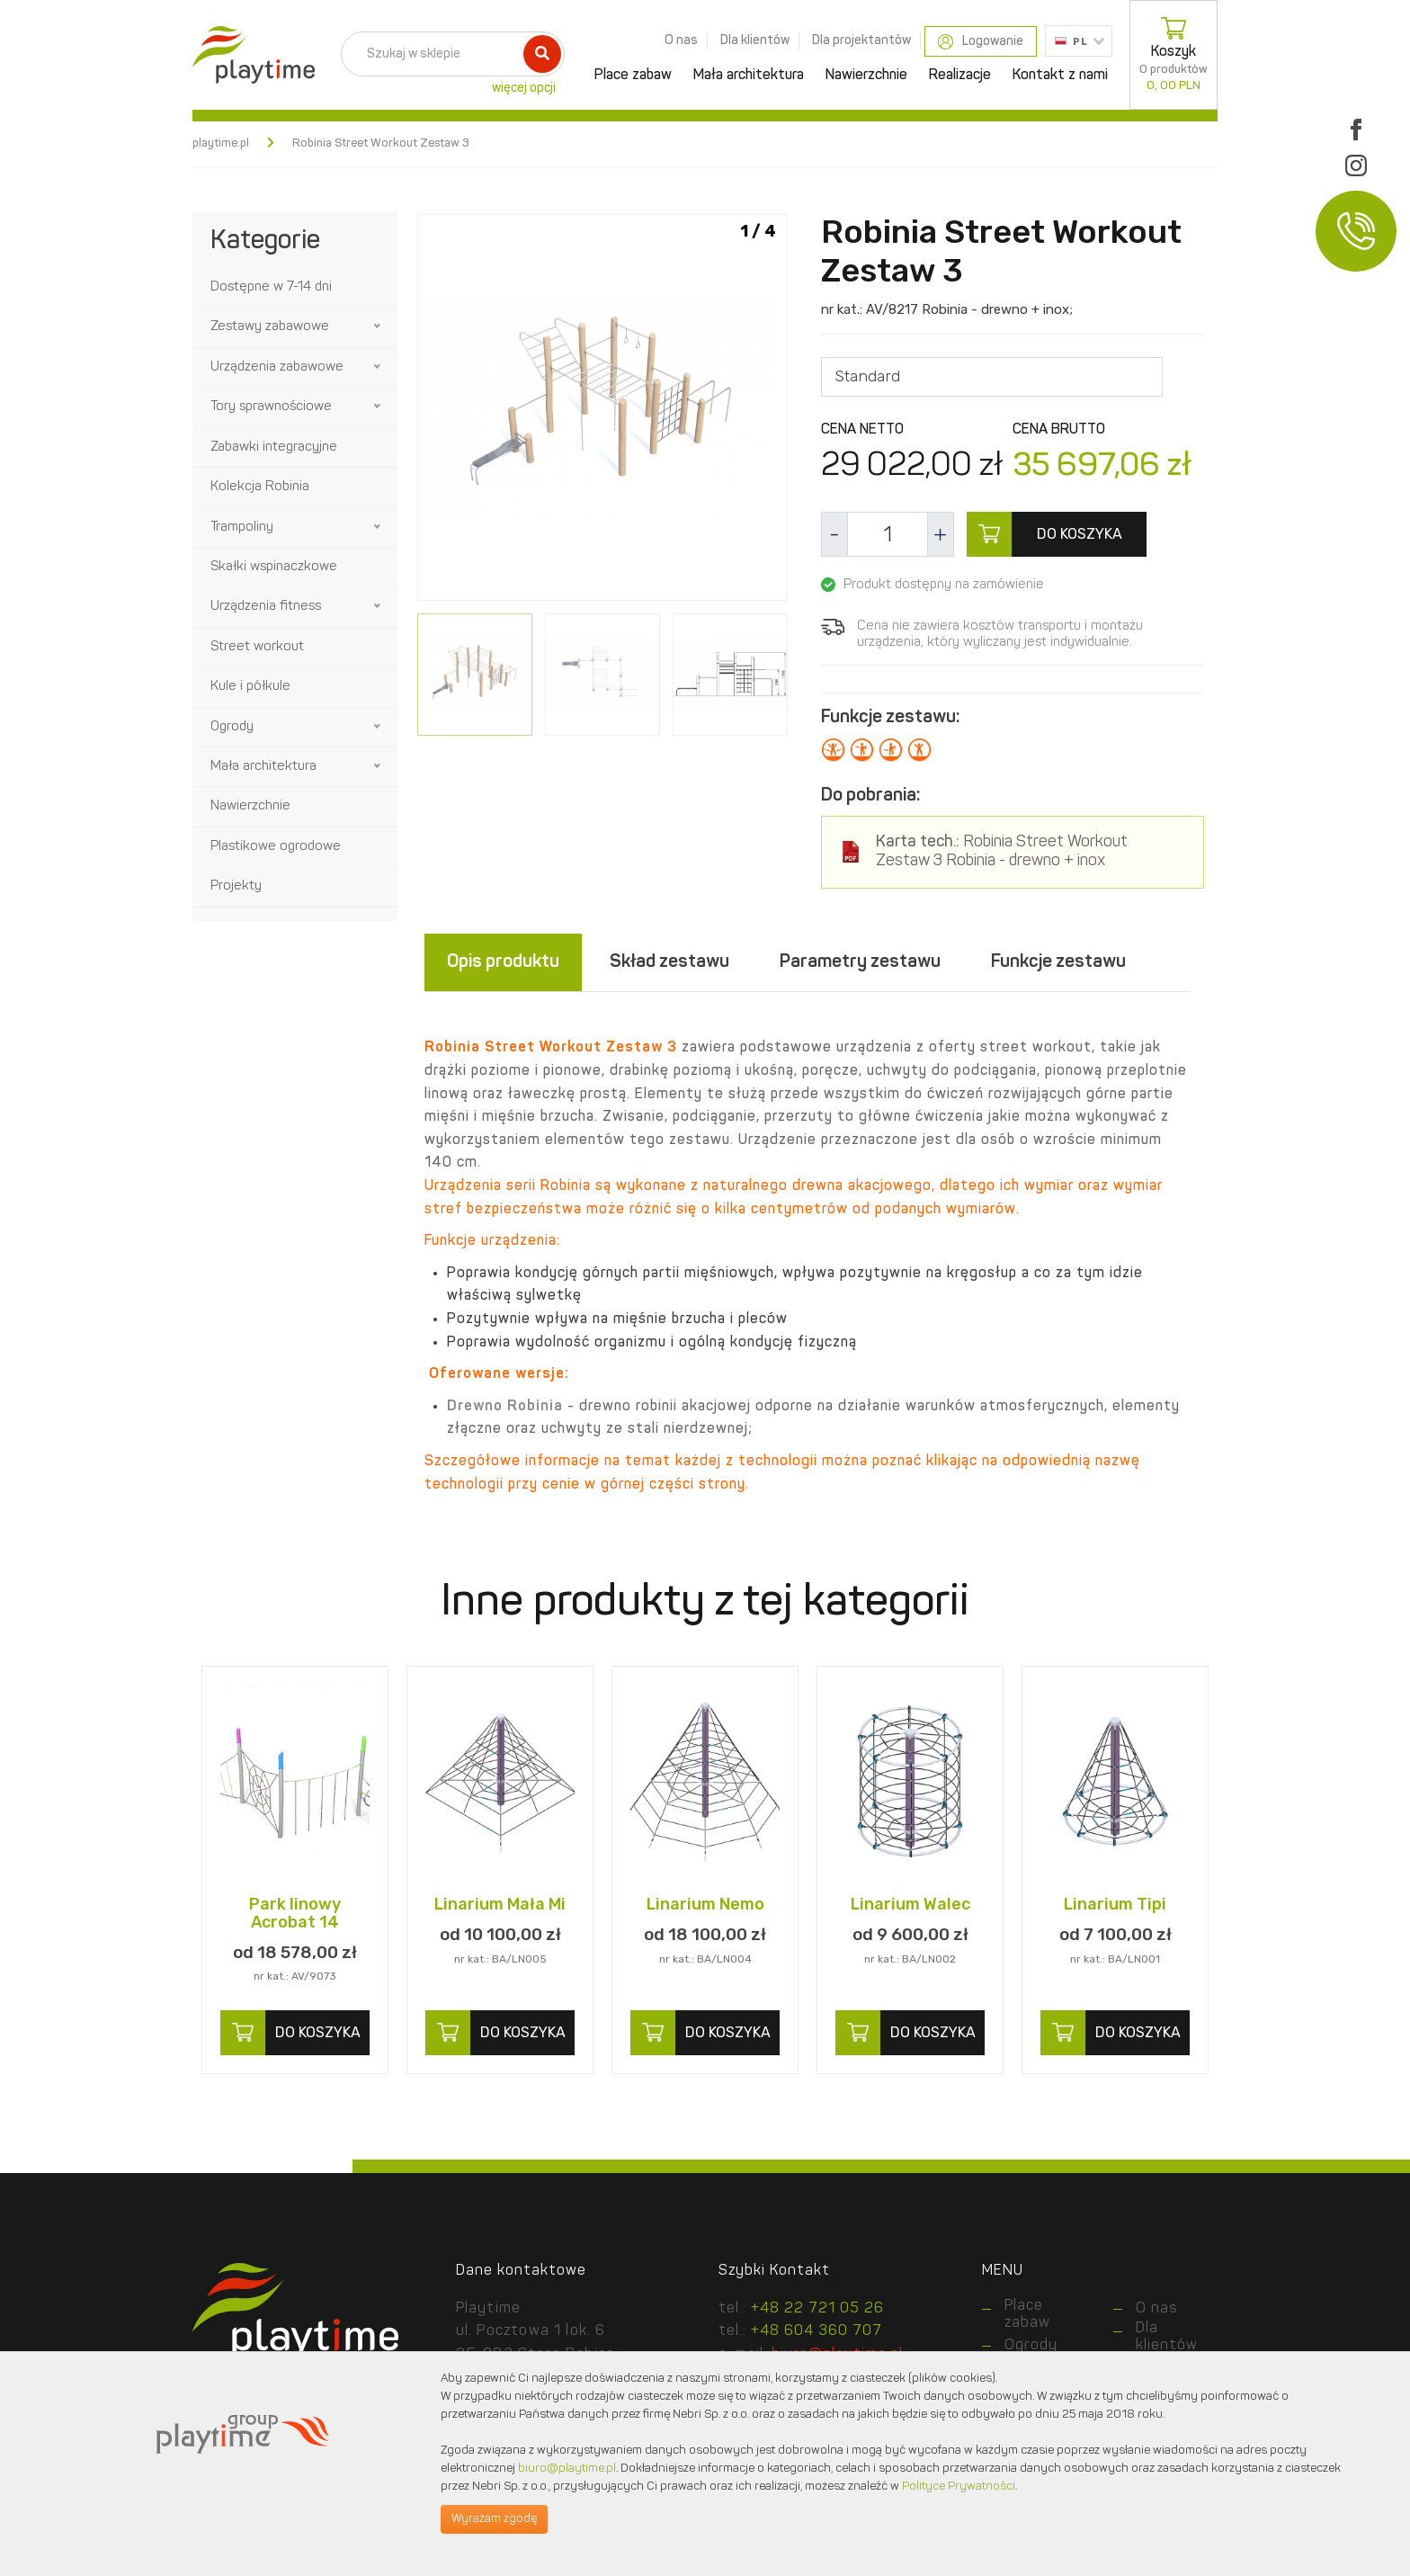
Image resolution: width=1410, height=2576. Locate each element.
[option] (602, 410)
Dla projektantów (861, 40)
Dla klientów (755, 40)
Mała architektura (748, 75)
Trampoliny (241, 527)
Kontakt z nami (1060, 75)
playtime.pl (220, 143)
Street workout (257, 647)
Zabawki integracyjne (273, 447)
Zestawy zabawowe (269, 327)
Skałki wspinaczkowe (273, 567)
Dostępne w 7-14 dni (271, 287)
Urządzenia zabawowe (277, 367)
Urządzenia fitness (265, 606)
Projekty (236, 886)
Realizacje (960, 75)
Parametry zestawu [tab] (860, 962)
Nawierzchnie (866, 75)
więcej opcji (524, 88)
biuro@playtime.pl (567, 2468)
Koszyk (1173, 55)
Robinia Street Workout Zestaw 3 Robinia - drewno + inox (1002, 852)
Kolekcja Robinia (259, 487)
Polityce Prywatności (958, 2486)
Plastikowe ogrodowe (275, 847)
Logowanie (980, 41)
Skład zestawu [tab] (669, 962)
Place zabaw (633, 75)
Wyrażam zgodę (494, 2519)
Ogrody (232, 727)
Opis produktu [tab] (503, 962)
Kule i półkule (250, 686)
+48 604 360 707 (816, 2332)
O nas (681, 40)
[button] (378, 326)
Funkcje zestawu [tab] (1058, 962)
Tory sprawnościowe (271, 407)
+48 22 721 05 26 (817, 2309)
